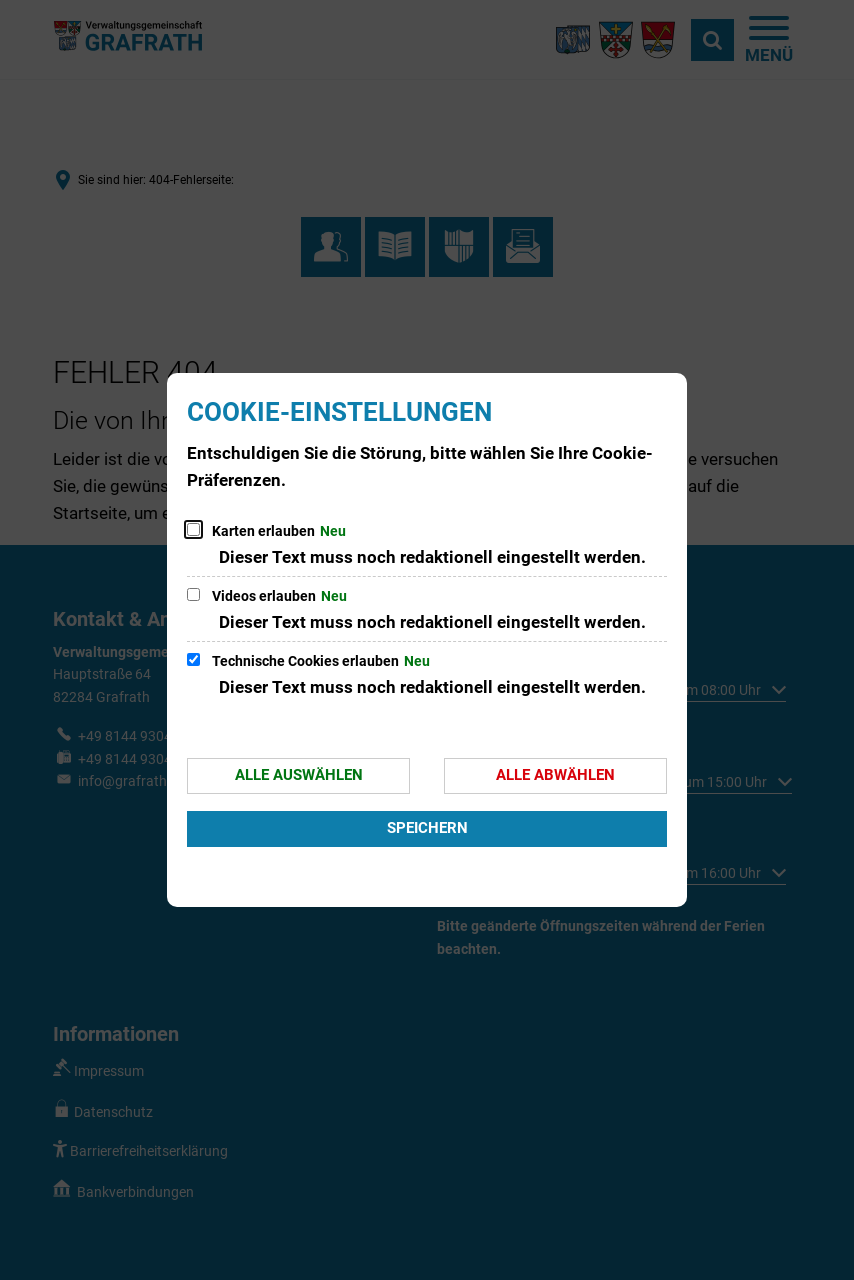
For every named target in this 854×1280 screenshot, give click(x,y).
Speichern (427, 828)
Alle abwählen (555, 775)
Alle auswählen (299, 775)
